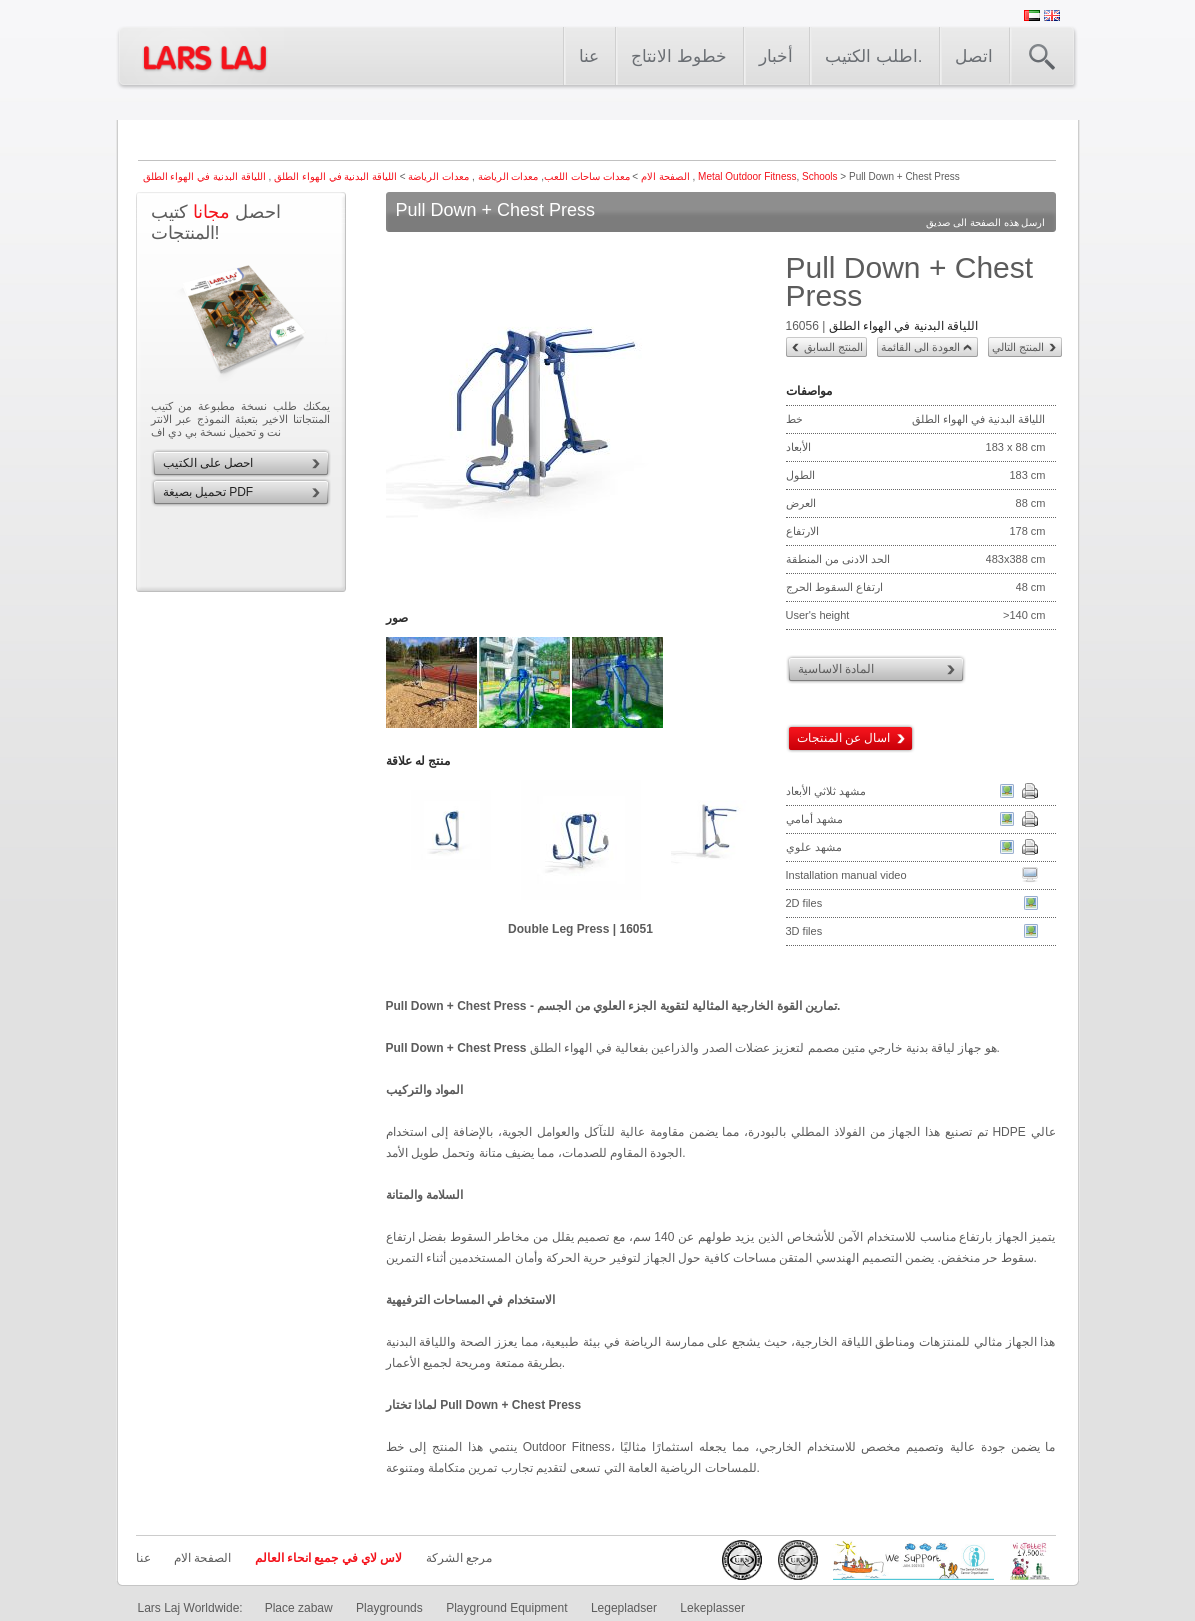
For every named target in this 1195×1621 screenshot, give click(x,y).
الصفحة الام (665, 176)
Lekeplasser (712, 1608)
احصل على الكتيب (208, 463)
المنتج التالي (1018, 347)
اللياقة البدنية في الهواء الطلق (334, 176)
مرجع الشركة (459, 1558)
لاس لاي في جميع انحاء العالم (329, 1558)
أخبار (776, 56)
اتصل (974, 56)
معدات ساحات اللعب (587, 176)
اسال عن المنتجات (844, 738)
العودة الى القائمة (920, 347)
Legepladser (624, 1608)
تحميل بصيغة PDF (208, 492)
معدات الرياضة (507, 176)
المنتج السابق (833, 347)
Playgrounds (389, 1608)
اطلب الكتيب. (873, 56)
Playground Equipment (506, 1608)
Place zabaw (299, 1608)
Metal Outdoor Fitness (747, 176)
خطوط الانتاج (679, 56)
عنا (589, 56)
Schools (820, 176)
